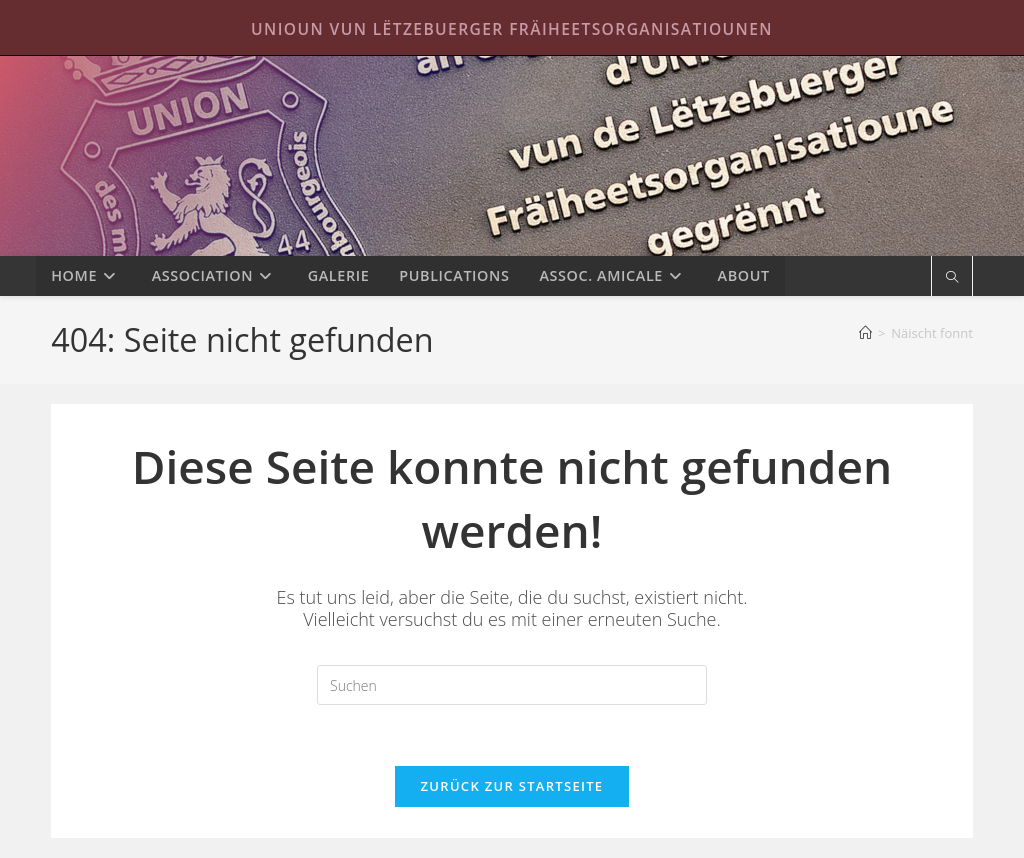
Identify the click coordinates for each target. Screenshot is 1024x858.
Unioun (512, 156)
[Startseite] (865, 333)
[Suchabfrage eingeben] (512, 685)
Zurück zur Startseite (512, 786)
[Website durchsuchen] (952, 278)
